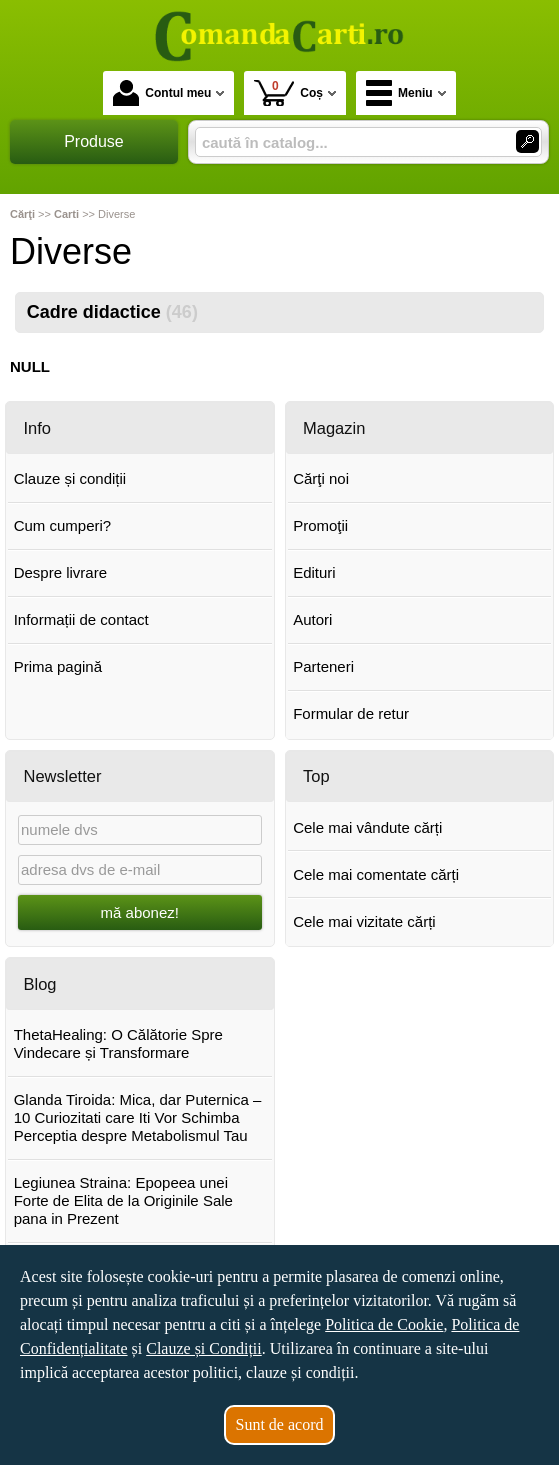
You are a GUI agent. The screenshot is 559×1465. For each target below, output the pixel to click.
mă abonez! (140, 912)
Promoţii (320, 525)
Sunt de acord (280, 1424)
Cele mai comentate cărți (376, 874)
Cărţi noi (321, 478)
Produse (94, 141)
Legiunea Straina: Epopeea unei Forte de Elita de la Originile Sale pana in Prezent (123, 1200)
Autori (312, 619)
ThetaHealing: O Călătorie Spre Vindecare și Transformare (118, 1043)
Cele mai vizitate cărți (364, 921)
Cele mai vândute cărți (367, 827)
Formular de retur (351, 713)
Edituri (314, 572)
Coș (288, 92)
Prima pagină (58, 666)
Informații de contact (81, 619)
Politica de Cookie (384, 1324)
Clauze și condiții (70, 478)
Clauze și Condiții (204, 1348)
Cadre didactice (112, 312)
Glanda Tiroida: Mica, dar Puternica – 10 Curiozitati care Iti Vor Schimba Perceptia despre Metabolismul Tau (138, 1117)
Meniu (399, 93)
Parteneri (323, 666)
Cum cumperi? (63, 525)
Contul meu (162, 93)
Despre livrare (60, 572)
